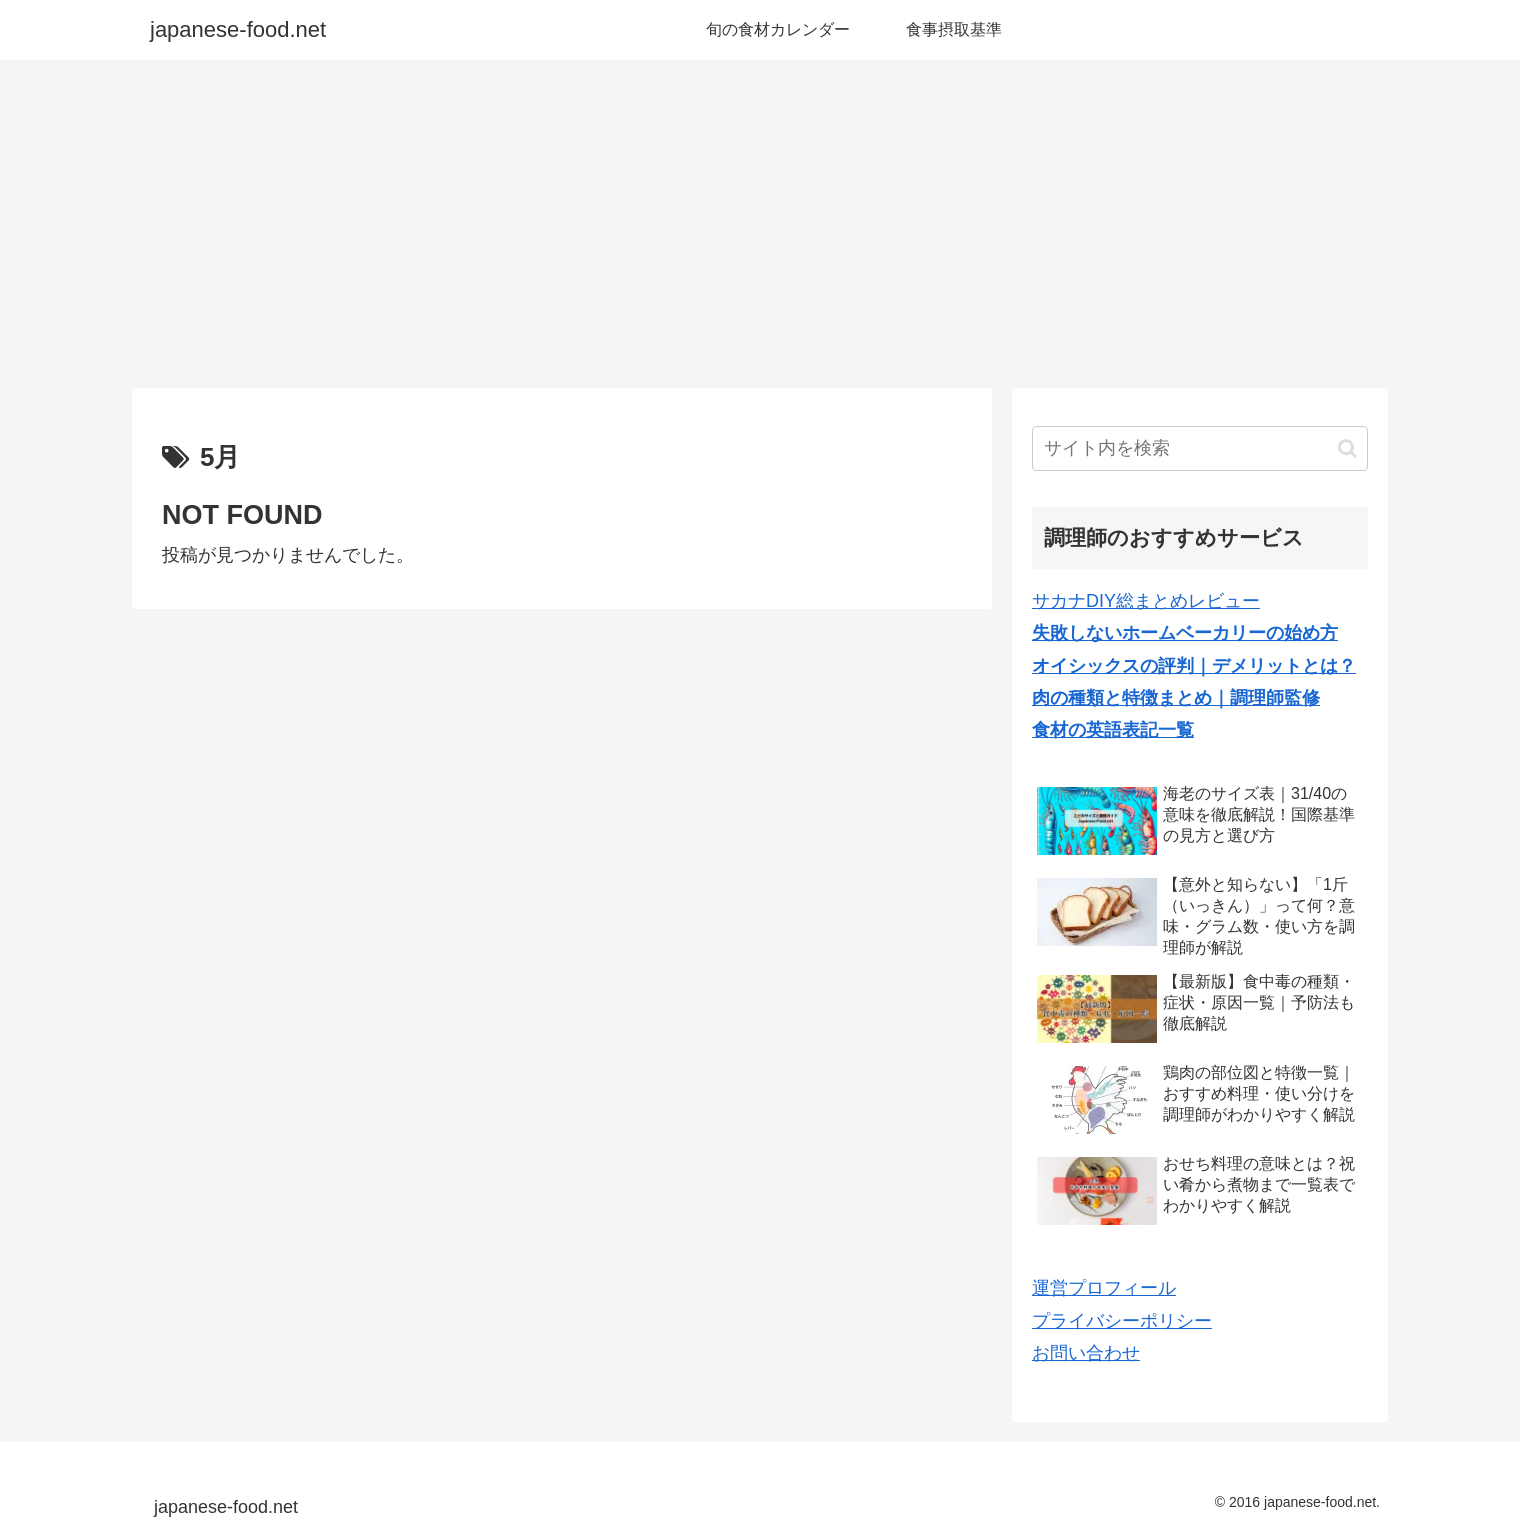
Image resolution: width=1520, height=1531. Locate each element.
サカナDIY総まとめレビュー (1146, 601)
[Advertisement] (760, 224)
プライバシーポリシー (1122, 1321)
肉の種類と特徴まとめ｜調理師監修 (1176, 698)
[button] (1347, 448)
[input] (1200, 448)
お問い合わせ (1086, 1353)
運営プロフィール (1104, 1288)
